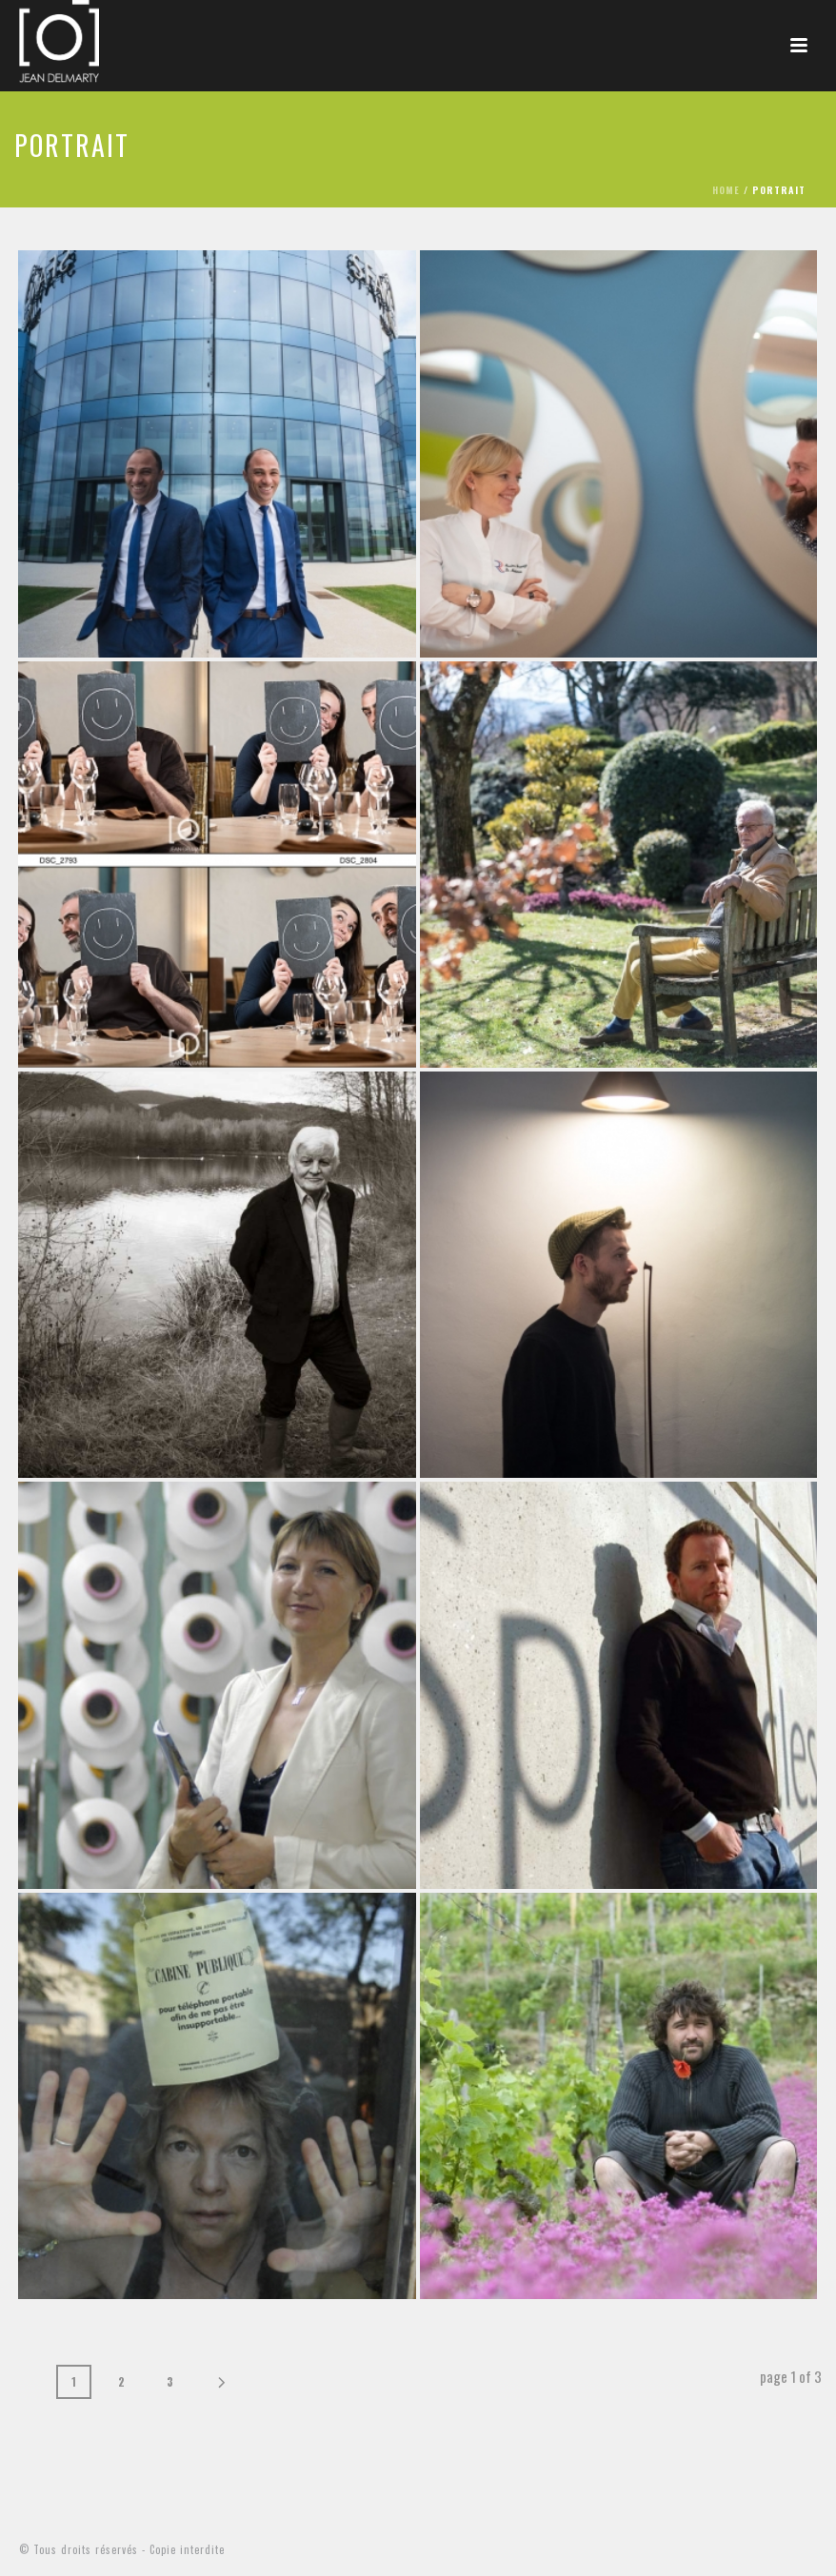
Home (726, 190)
